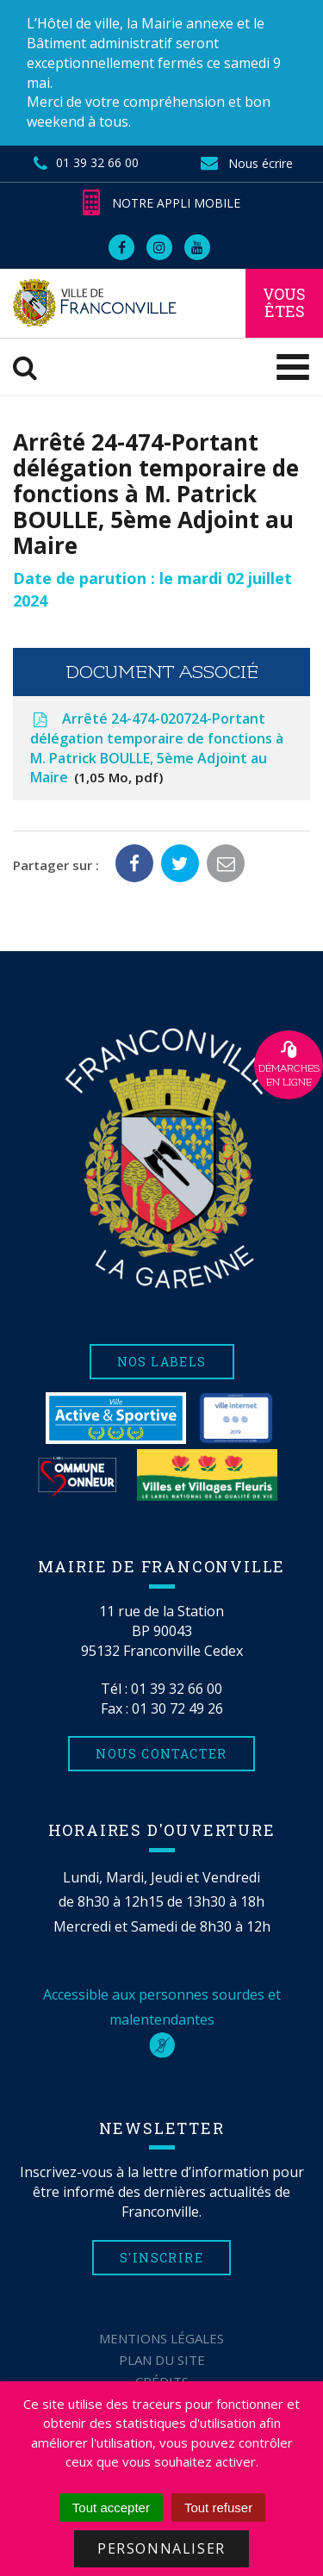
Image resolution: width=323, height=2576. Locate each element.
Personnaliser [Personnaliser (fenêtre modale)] (161, 2548)
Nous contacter (161, 1753)
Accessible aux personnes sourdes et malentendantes (162, 2019)
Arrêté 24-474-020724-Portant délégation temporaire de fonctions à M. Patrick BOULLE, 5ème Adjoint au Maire (156, 748)
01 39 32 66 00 (176, 1688)
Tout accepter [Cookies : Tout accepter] (111, 2507)
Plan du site (162, 2359)
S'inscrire (161, 2257)
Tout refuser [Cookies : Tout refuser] (218, 2507)
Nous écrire (246, 163)
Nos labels (162, 1361)
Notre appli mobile (161, 203)
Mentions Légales (161, 2338)
